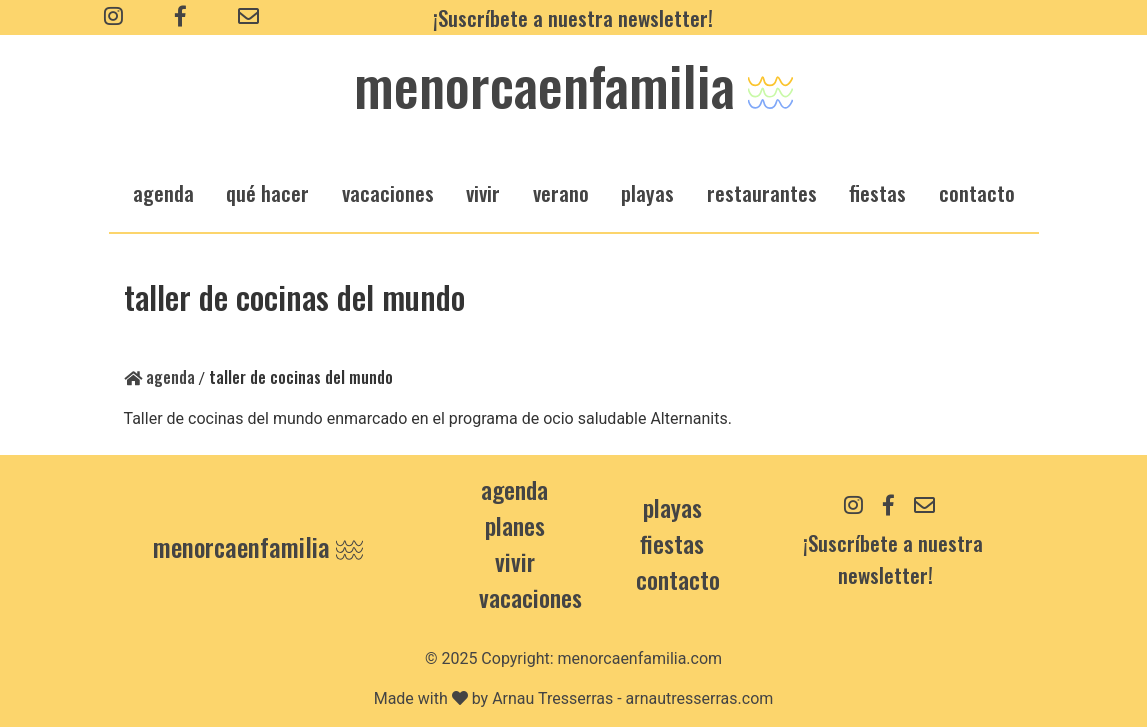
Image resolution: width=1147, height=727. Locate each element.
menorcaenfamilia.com (640, 658)
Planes (515, 525)
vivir (483, 192)
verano (561, 192)
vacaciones (388, 192)
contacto (678, 579)
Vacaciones (530, 597)
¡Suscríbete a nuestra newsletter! (573, 17)
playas (647, 192)
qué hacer (267, 192)
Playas (672, 507)
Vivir (515, 561)
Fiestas (672, 543)
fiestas (877, 192)
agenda (163, 192)
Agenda (159, 377)
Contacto (977, 192)
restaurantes (762, 192)
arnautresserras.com (700, 698)
